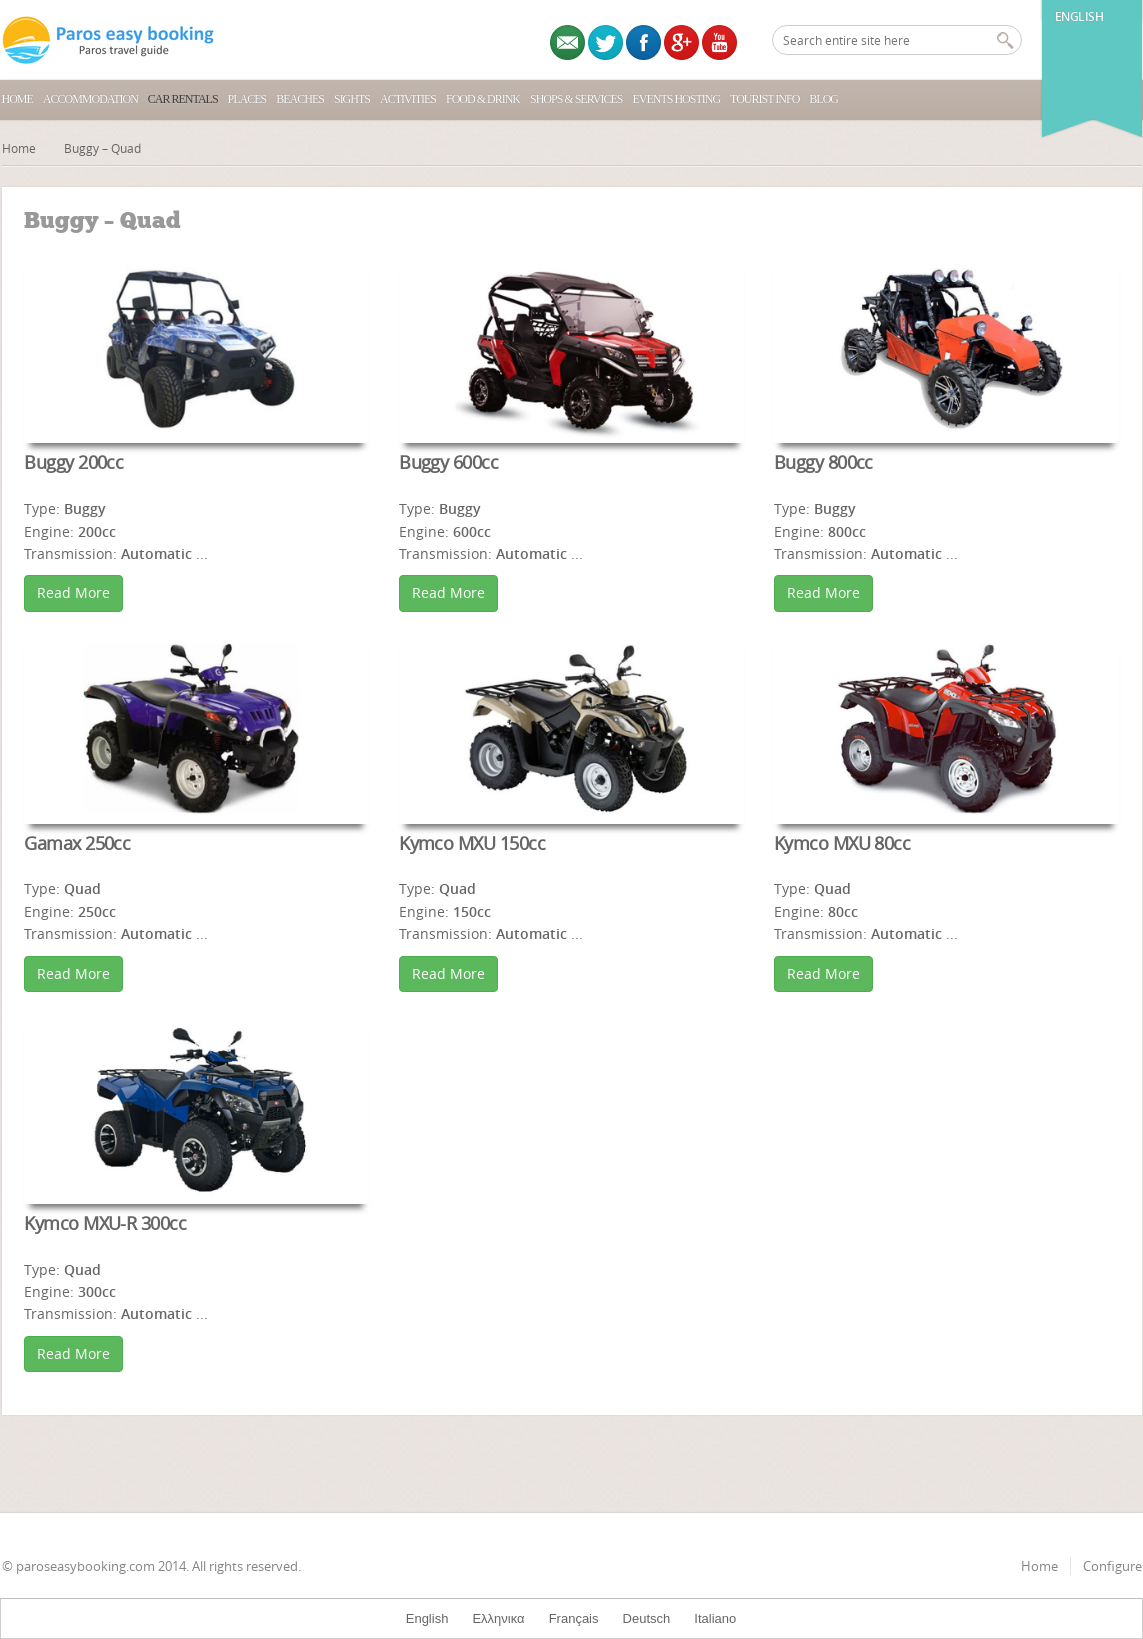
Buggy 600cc (448, 462)
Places (247, 99)
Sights (352, 99)
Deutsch (647, 1618)
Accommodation (90, 99)
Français (574, 1618)
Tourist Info (764, 99)
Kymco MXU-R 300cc (105, 1223)
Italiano (715, 1618)
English (1079, 16)
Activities (408, 99)
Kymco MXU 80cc (842, 843)
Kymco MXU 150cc (472, 843)
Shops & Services (576, 99)
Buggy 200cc (73, 462)
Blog (823, 99)
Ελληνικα (498, 1618)
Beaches (300, 99)
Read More (73, 592)
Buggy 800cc (823, 462)
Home (17, 99)
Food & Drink (483, 99)
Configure (1112, 1566)
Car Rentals (183, 99)
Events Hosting (676, 99)
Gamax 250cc (77, 843)
